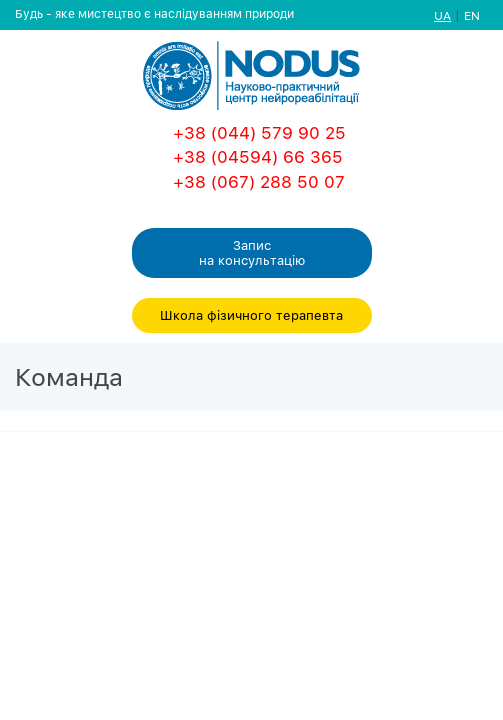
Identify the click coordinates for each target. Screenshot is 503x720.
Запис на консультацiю (252, 252)
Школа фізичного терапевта (251, 315)
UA (442, 15)
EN (472, 15)
